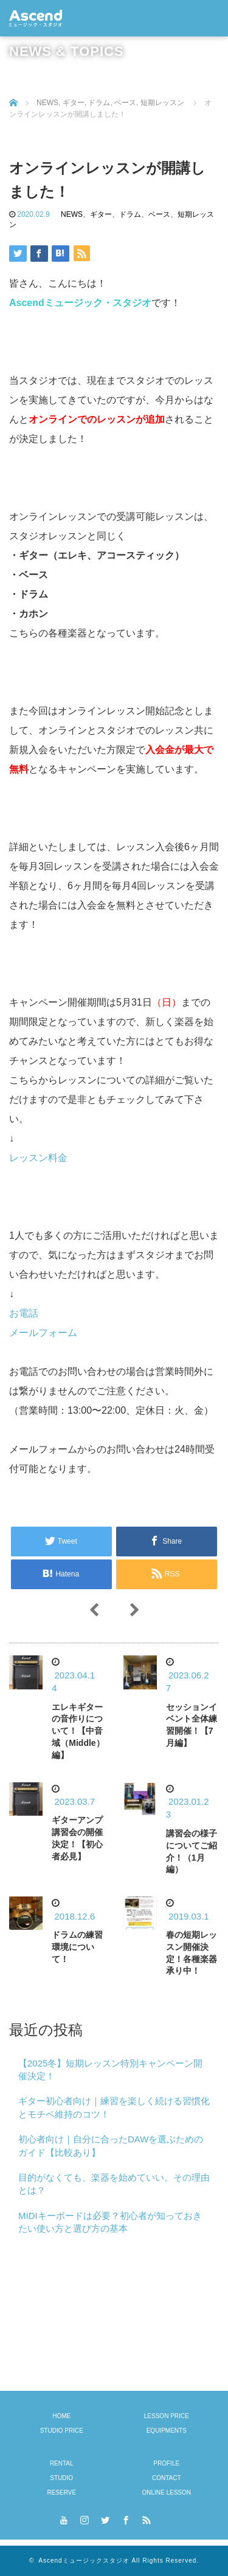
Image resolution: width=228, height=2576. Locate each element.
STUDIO (61, 2478)
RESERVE (61, 2492)
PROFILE (166, 2463)
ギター (101, 214)
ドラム (130, 214)
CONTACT (166, 2478)
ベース (159, 214)
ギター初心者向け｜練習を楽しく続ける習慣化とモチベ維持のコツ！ (114, 2107)
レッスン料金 (38, 1158)
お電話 (23, 1313)
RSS (145, 2518)
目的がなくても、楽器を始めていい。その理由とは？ (114, 2183)
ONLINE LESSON (166, 2492)
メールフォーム (43, 1332)
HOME (61, 2416)
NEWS (72, 214)
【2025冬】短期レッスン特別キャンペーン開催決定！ (110, 2069)
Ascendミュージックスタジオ (83, 2560)
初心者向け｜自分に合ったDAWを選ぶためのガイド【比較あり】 (110, 2145)
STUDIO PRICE (61, 2430)
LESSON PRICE (166, 2416)
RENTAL (62, 2463)
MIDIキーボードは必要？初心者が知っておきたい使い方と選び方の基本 (110, 2222)
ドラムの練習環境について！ (77, 1947)
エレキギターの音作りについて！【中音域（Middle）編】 (78, 1731)
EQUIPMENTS (167, 2430)
